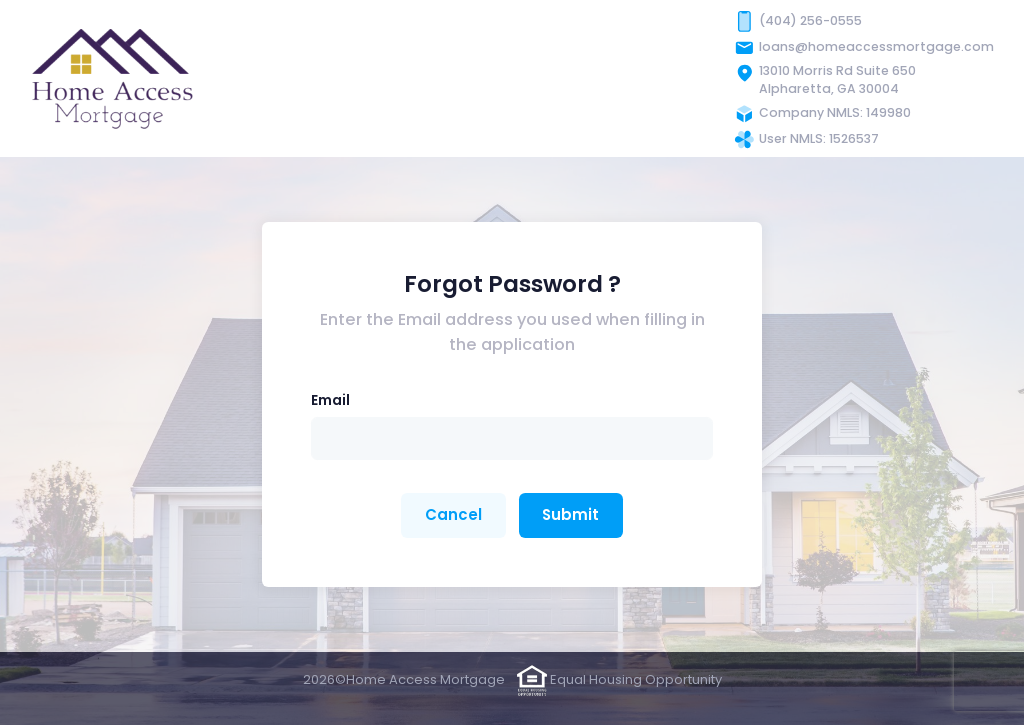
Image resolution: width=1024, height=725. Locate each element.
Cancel (453, 514)
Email (330, 400)
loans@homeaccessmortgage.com (876, 46)
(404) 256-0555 (810, 20)
